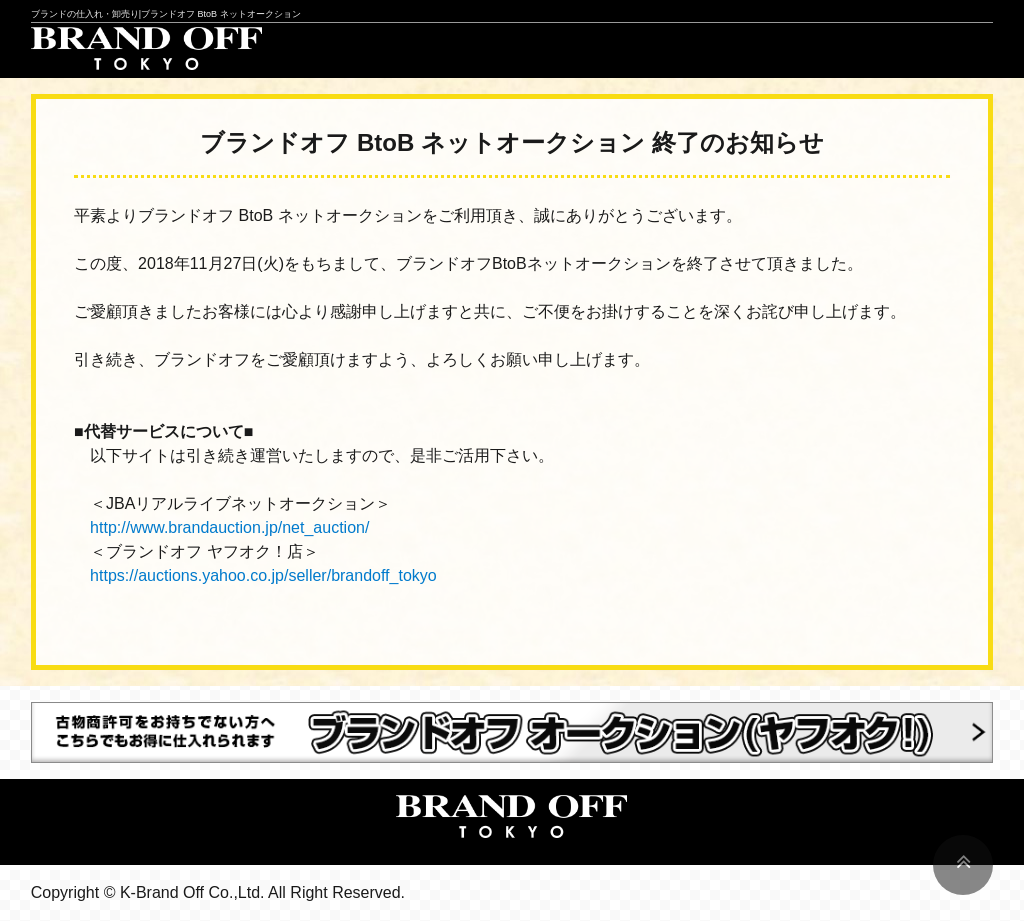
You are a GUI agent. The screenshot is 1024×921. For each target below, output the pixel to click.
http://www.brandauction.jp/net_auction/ (229, 527)
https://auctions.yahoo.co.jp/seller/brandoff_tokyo (263, 575)
